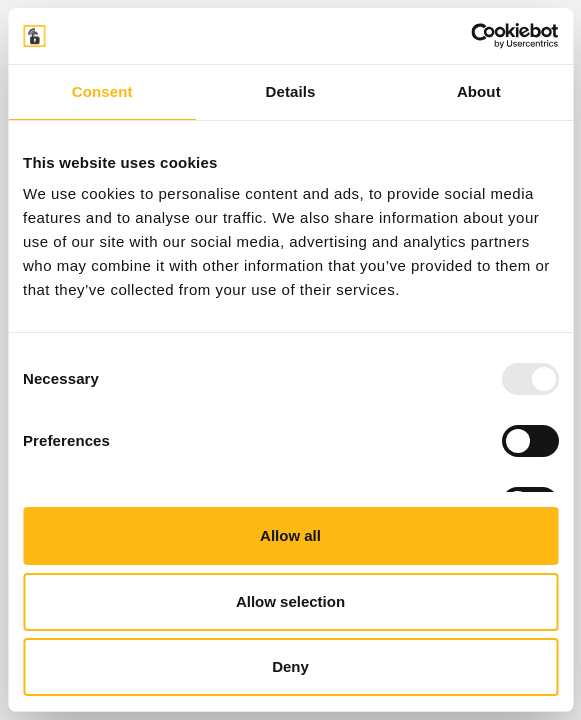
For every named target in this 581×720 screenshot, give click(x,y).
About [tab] (479, 91)
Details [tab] (291, 91)
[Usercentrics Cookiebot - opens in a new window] (470, 36)
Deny (290, 666)
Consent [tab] (102, 91)
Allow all (290, 535)
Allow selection (290, 601)
